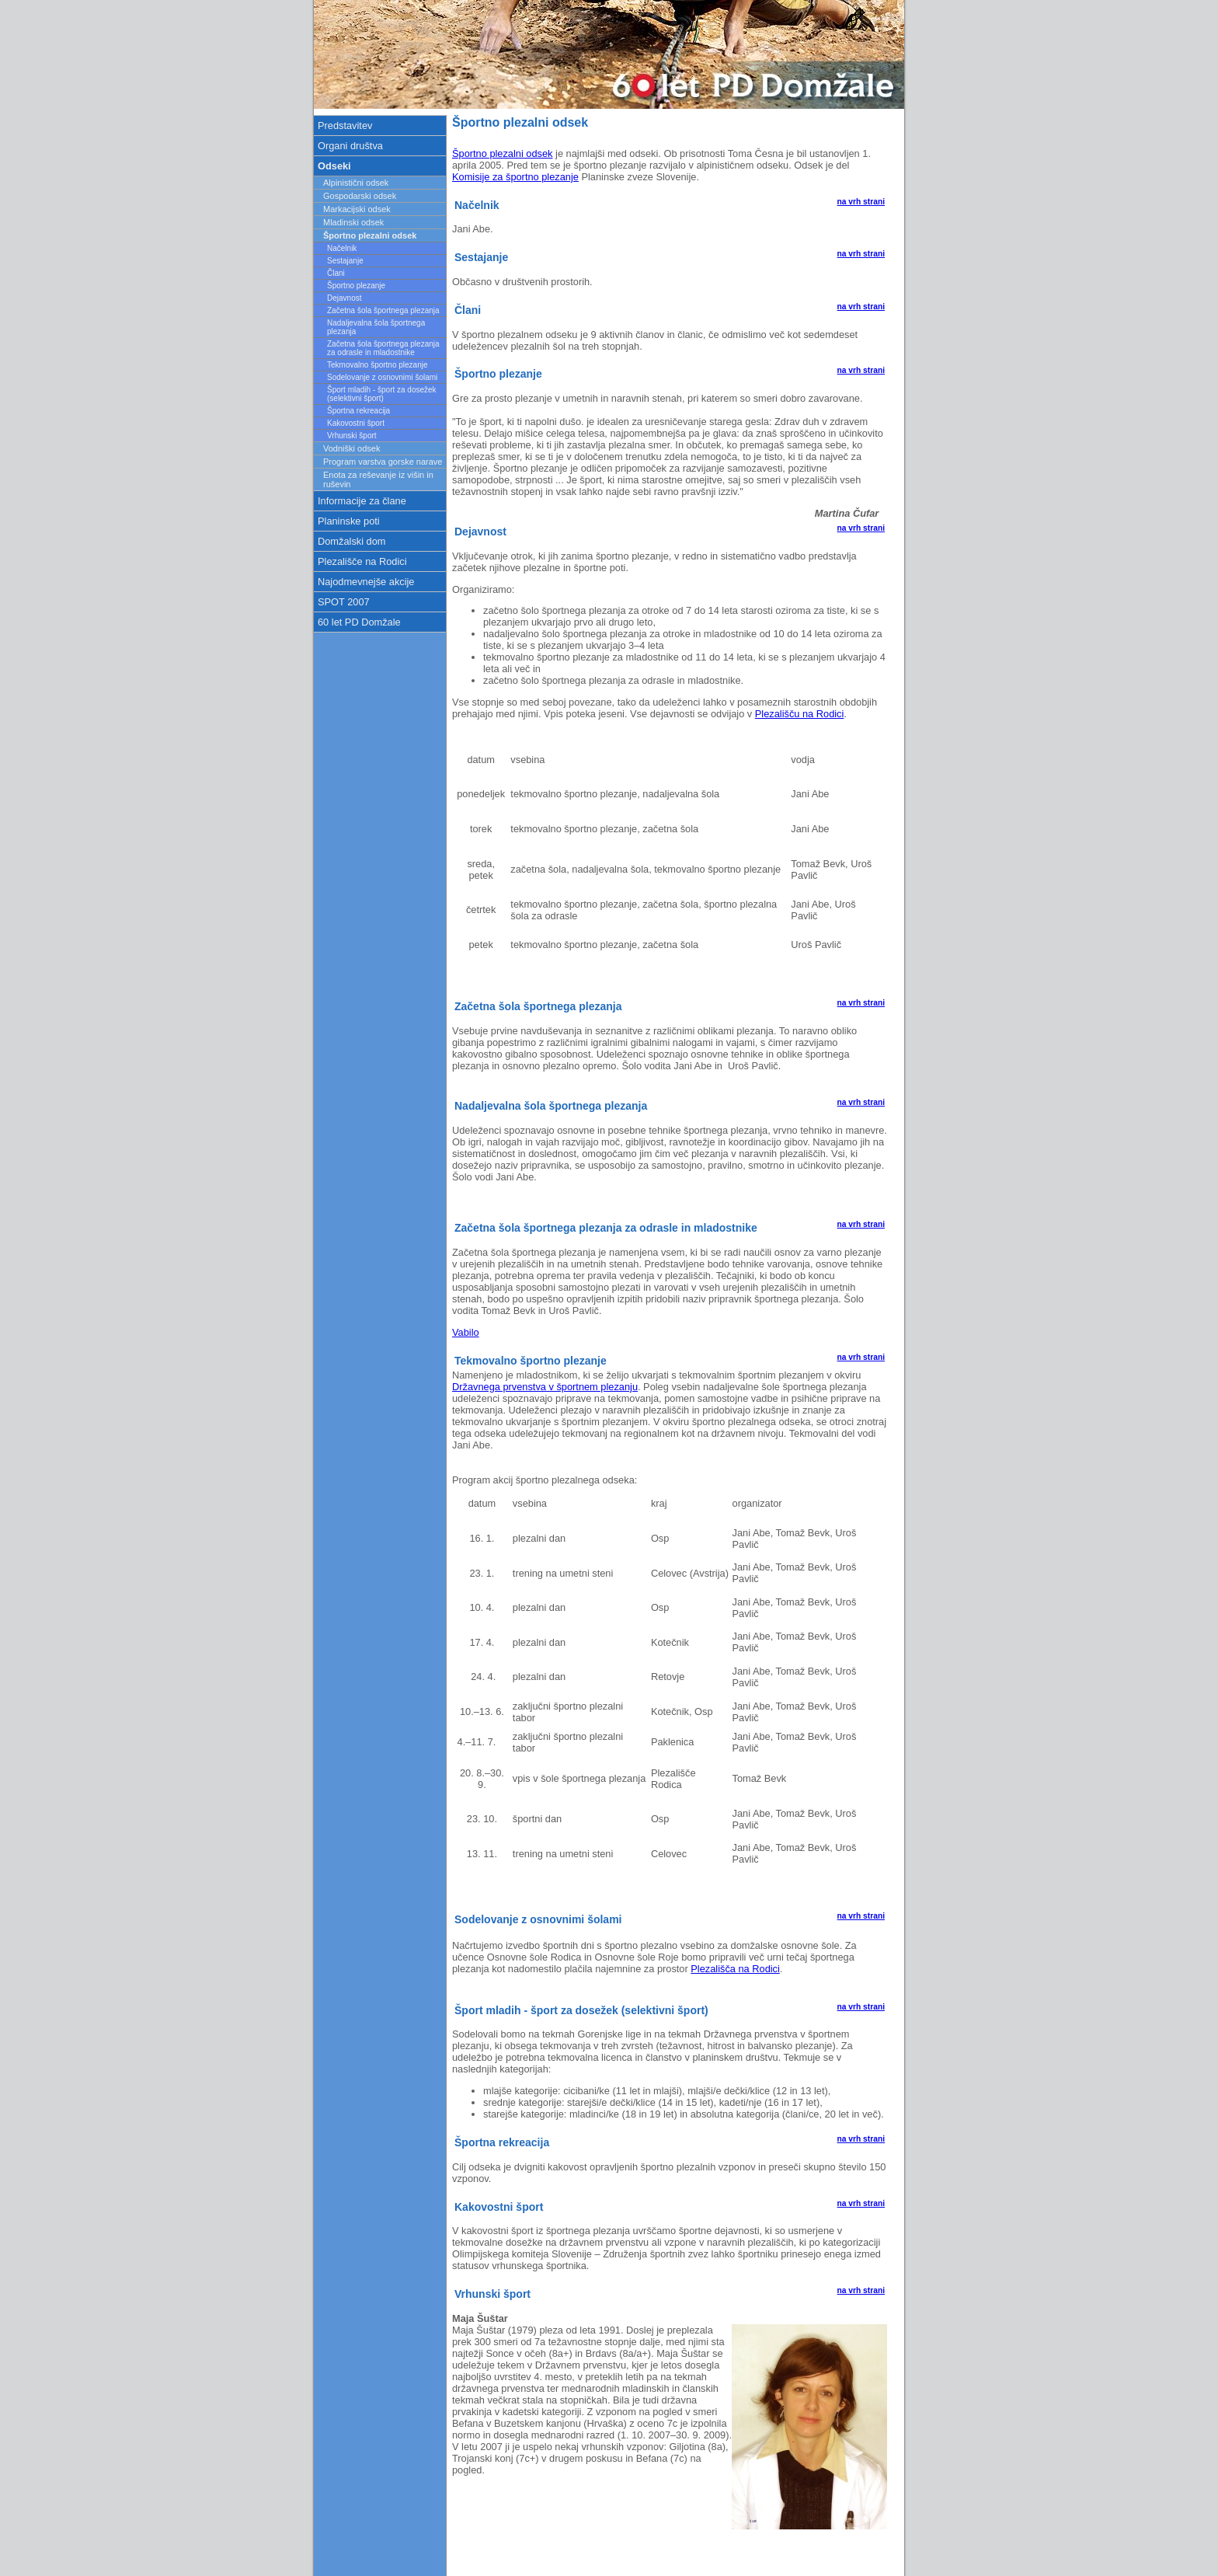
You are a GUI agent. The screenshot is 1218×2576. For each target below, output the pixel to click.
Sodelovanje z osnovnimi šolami (382, 377)
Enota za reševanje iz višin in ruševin (378, 479)
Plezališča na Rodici (735, 1969)
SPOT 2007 (344, 602)
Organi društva (350, 146)
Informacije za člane (362, 501)
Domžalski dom (351, 541)
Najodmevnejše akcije (366, 581)
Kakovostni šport (356, 423)
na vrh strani (861, 201)
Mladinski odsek (353, 222)
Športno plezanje (356, 285)
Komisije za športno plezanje (515, 177)
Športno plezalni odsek (502, 153)
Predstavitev (345, 125)
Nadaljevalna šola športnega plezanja (376, 327)
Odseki (334, 166)
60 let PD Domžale (359, 622)
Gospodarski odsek (359, 195)
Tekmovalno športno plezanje (377, 365)
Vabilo (465, 1332)
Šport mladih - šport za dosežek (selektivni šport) (382, 394)
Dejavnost (344, 298)
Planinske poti (349, 521)
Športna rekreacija (358, 410)
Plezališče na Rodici (362, 561)
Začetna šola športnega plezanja (383, 310)
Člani (336, 273)
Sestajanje (345, 260)
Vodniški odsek (351, 448)
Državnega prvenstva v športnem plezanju (545, 1387)
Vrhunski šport (352, 435)
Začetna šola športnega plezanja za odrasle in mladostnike (383, 348)
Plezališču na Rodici (799, 714)
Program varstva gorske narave (382, 461)
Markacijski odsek (357, 209)
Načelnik (342, 248)
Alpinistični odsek (355, 182)
